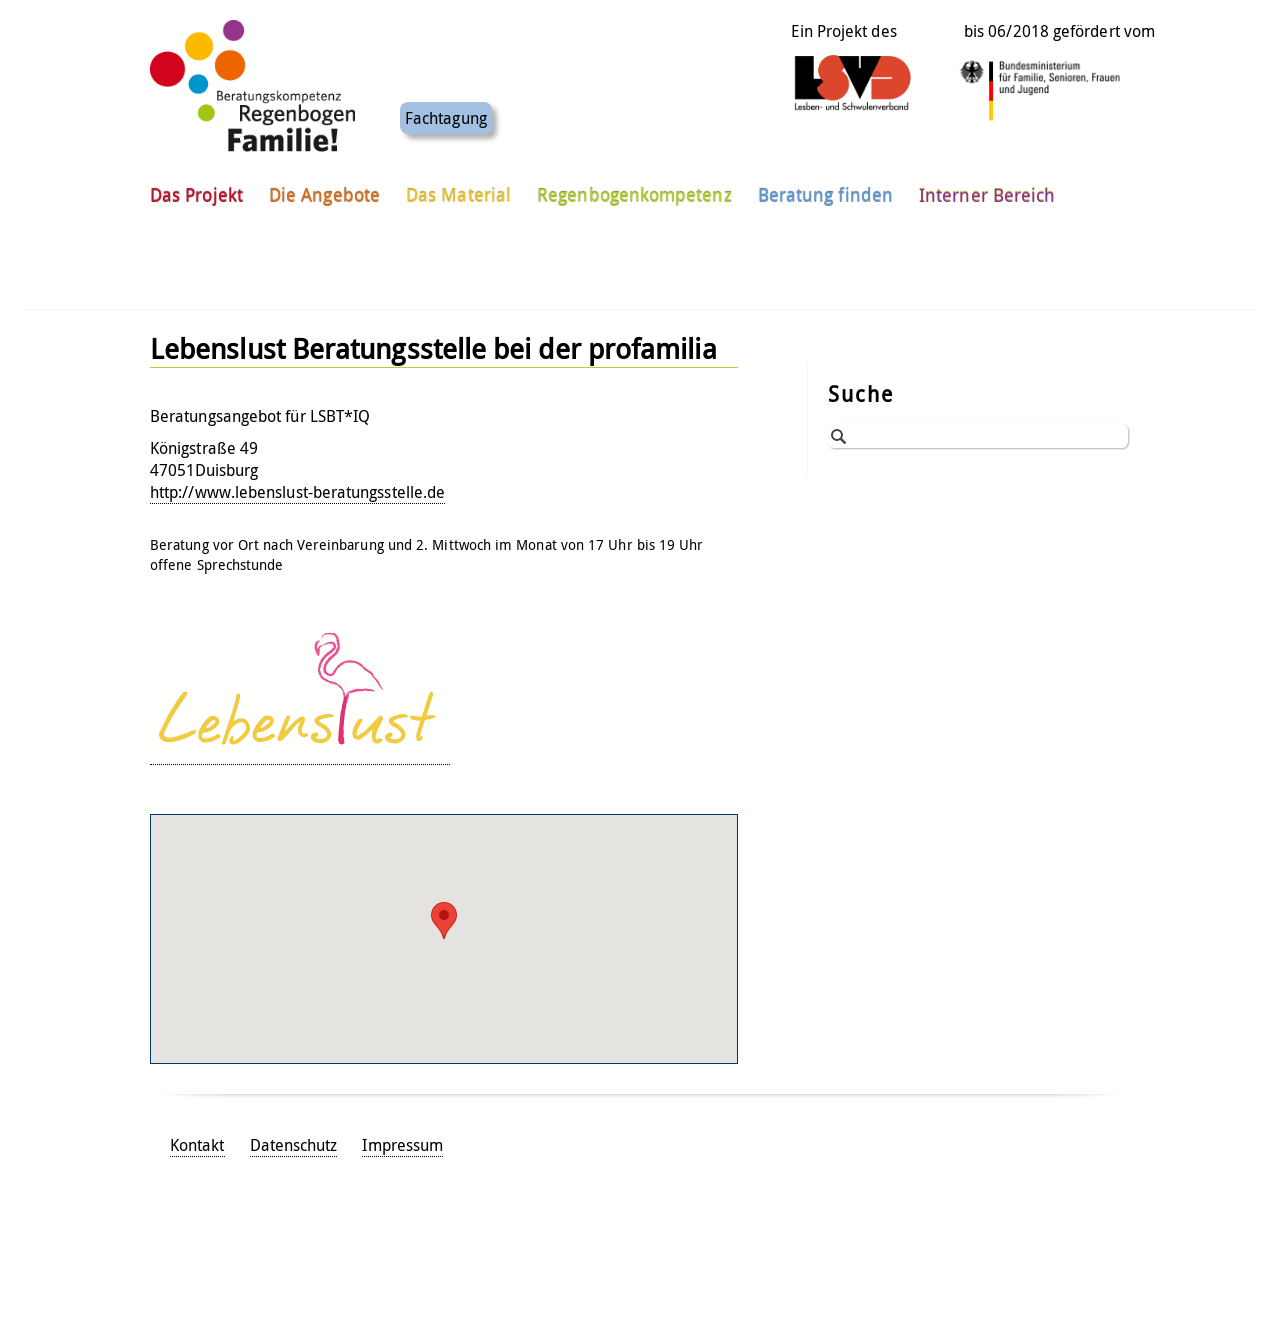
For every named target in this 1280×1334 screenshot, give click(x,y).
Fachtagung (446, 112)
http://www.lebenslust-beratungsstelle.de (297, 492)
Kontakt (197, 1145)
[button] (444, 920)
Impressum (402, 1145)
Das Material (458, 189)
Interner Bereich (987, 189)
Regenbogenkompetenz (634, 189)
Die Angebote (324, 189)
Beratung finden (825, 189)
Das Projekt (196, 189)
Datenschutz (294, 1145)
